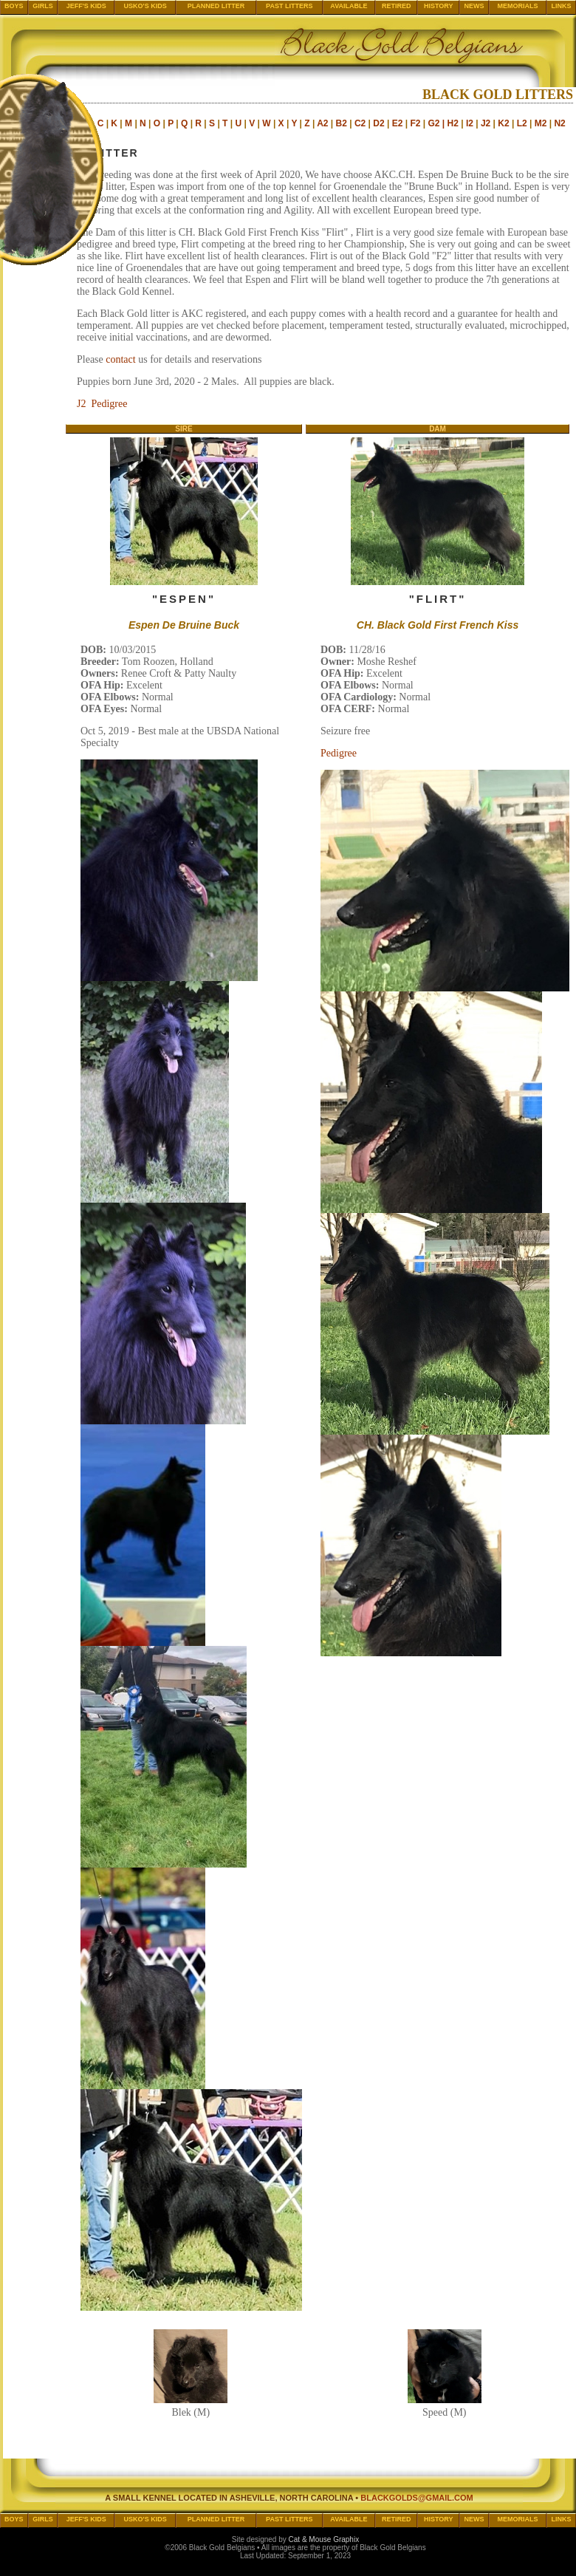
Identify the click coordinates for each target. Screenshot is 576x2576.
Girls (42, 6)
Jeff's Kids (86, 6)
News (474, 6)
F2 (415, 123)
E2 (397, 123)
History (438, 6)
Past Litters (289, 6)
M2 (541, 123)
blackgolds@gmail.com (416, 2497)
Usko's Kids (145, 6)
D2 (378, 123)
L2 (522, 123)
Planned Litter (216, 6)
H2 (453, 123)
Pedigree (338, 753)
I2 (469, 123)
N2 (559, 123)
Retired (396, 6)
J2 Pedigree (102, 403)
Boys (14, 6)
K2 (503, 123)
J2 (485, 123)
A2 (322, 123)
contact (120, 359)
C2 (360, 123)
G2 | (437, 123)
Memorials (518, 6)
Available (348, 6)
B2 (341, 123)
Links (562, 6)
